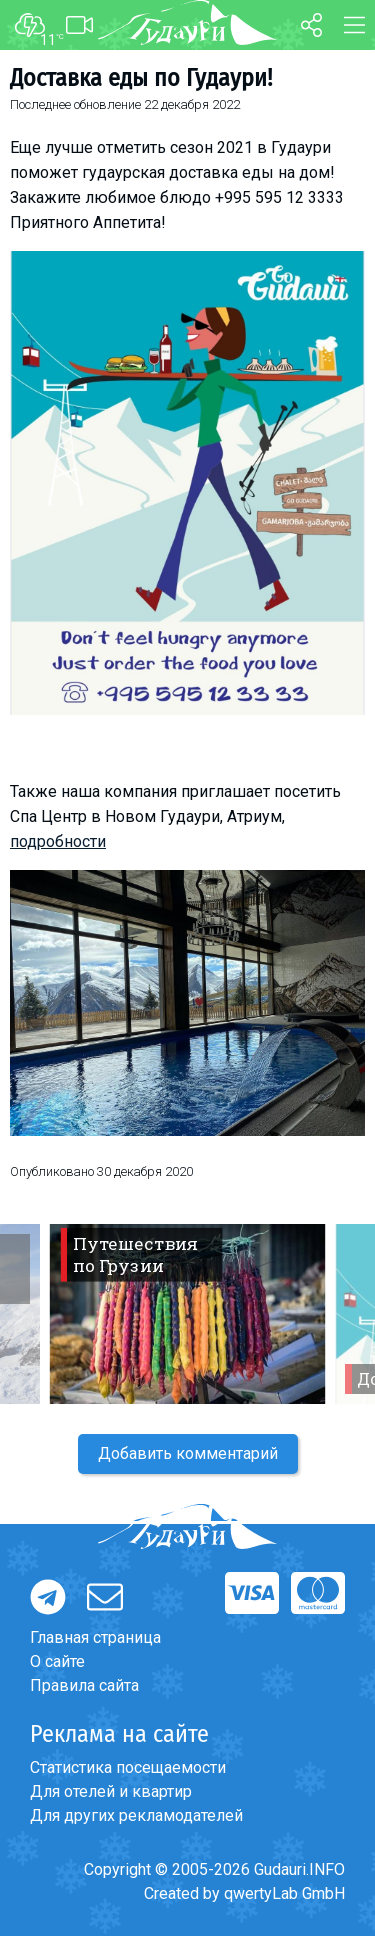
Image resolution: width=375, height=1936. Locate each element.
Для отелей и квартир (111, 1791)
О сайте (57, 1661)
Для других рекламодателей (136, 1815)
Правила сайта (84, 1685)
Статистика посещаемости (128, 1767)
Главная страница (95, 1637)
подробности (58, 841)
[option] (187, 1314)
